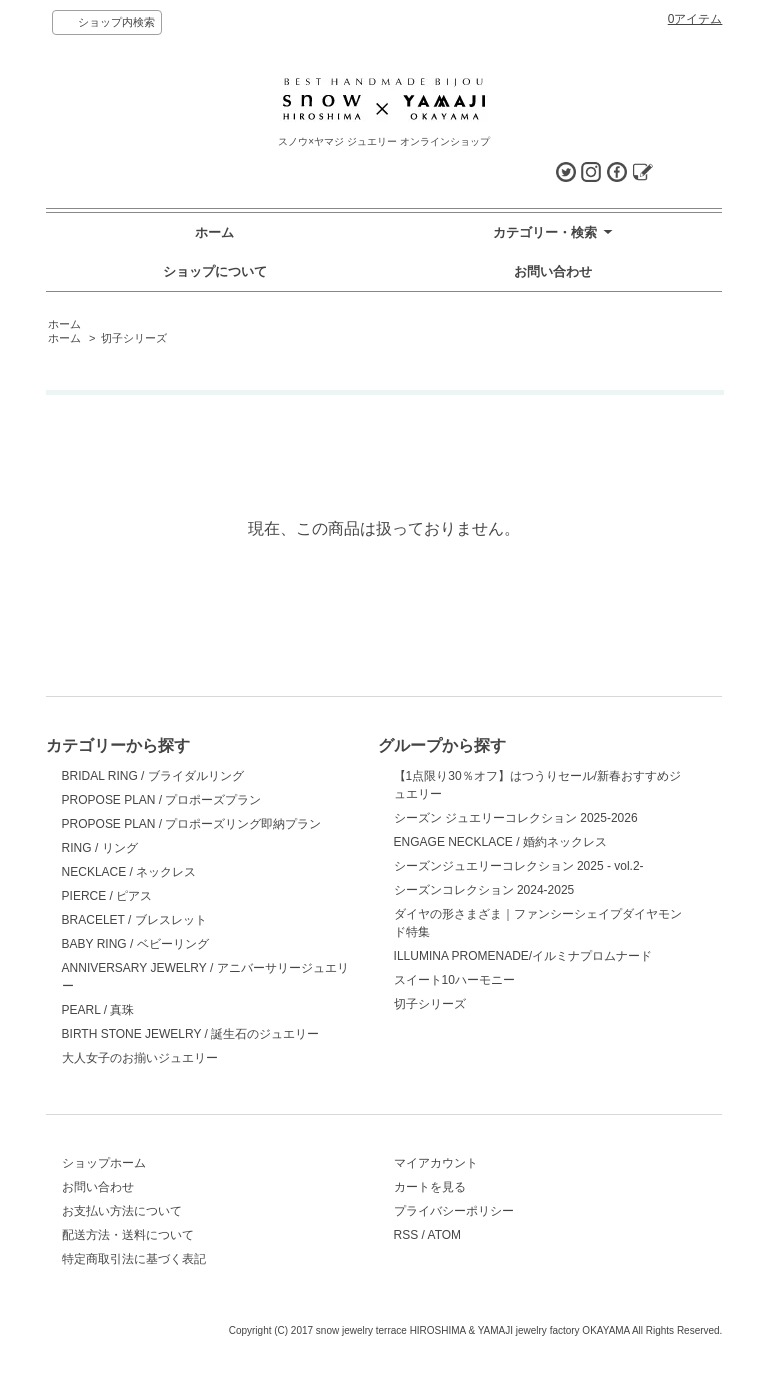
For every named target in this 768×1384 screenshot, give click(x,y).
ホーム (214, 232)
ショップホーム (104, 1163)
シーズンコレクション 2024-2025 (484, 890)
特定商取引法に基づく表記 (134, 1259)
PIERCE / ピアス (107, 896)
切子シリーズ (134, 338)
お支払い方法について (122, 1211)
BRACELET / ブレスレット (134, 920)
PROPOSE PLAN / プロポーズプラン (162, 800)
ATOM (445, 1235)
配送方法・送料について (128, 1235)
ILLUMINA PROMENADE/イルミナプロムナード (523, 956)
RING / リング (100, 848)
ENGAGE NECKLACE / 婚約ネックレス (500, 842)
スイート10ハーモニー (454, 980)
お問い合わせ (553, 271)
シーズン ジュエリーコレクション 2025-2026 (516, 818)
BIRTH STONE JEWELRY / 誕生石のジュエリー (191, 1034)
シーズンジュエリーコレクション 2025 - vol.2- (519, 866)
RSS (406, 1235)
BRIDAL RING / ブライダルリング (153, 776)
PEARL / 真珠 (98, 1010)
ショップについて (215, 271)
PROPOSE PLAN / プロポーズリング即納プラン (192, 824)
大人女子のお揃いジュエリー (140, 1058)
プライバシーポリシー (454, 1211)
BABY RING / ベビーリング (135, 944)
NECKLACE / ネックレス (129, 872)
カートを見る (430, 1187)
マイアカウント (436, 1163)
